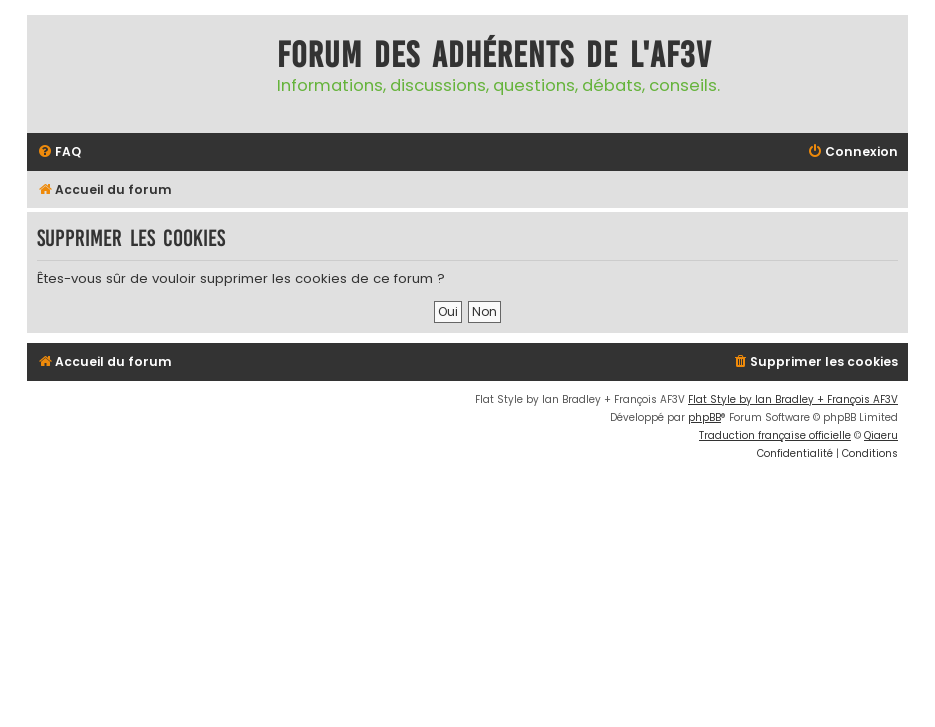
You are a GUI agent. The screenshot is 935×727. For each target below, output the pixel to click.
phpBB (704, 417)
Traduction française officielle (775, 435)
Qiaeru (881, 435)
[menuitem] (59, 152)
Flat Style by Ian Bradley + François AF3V (793, 399)
